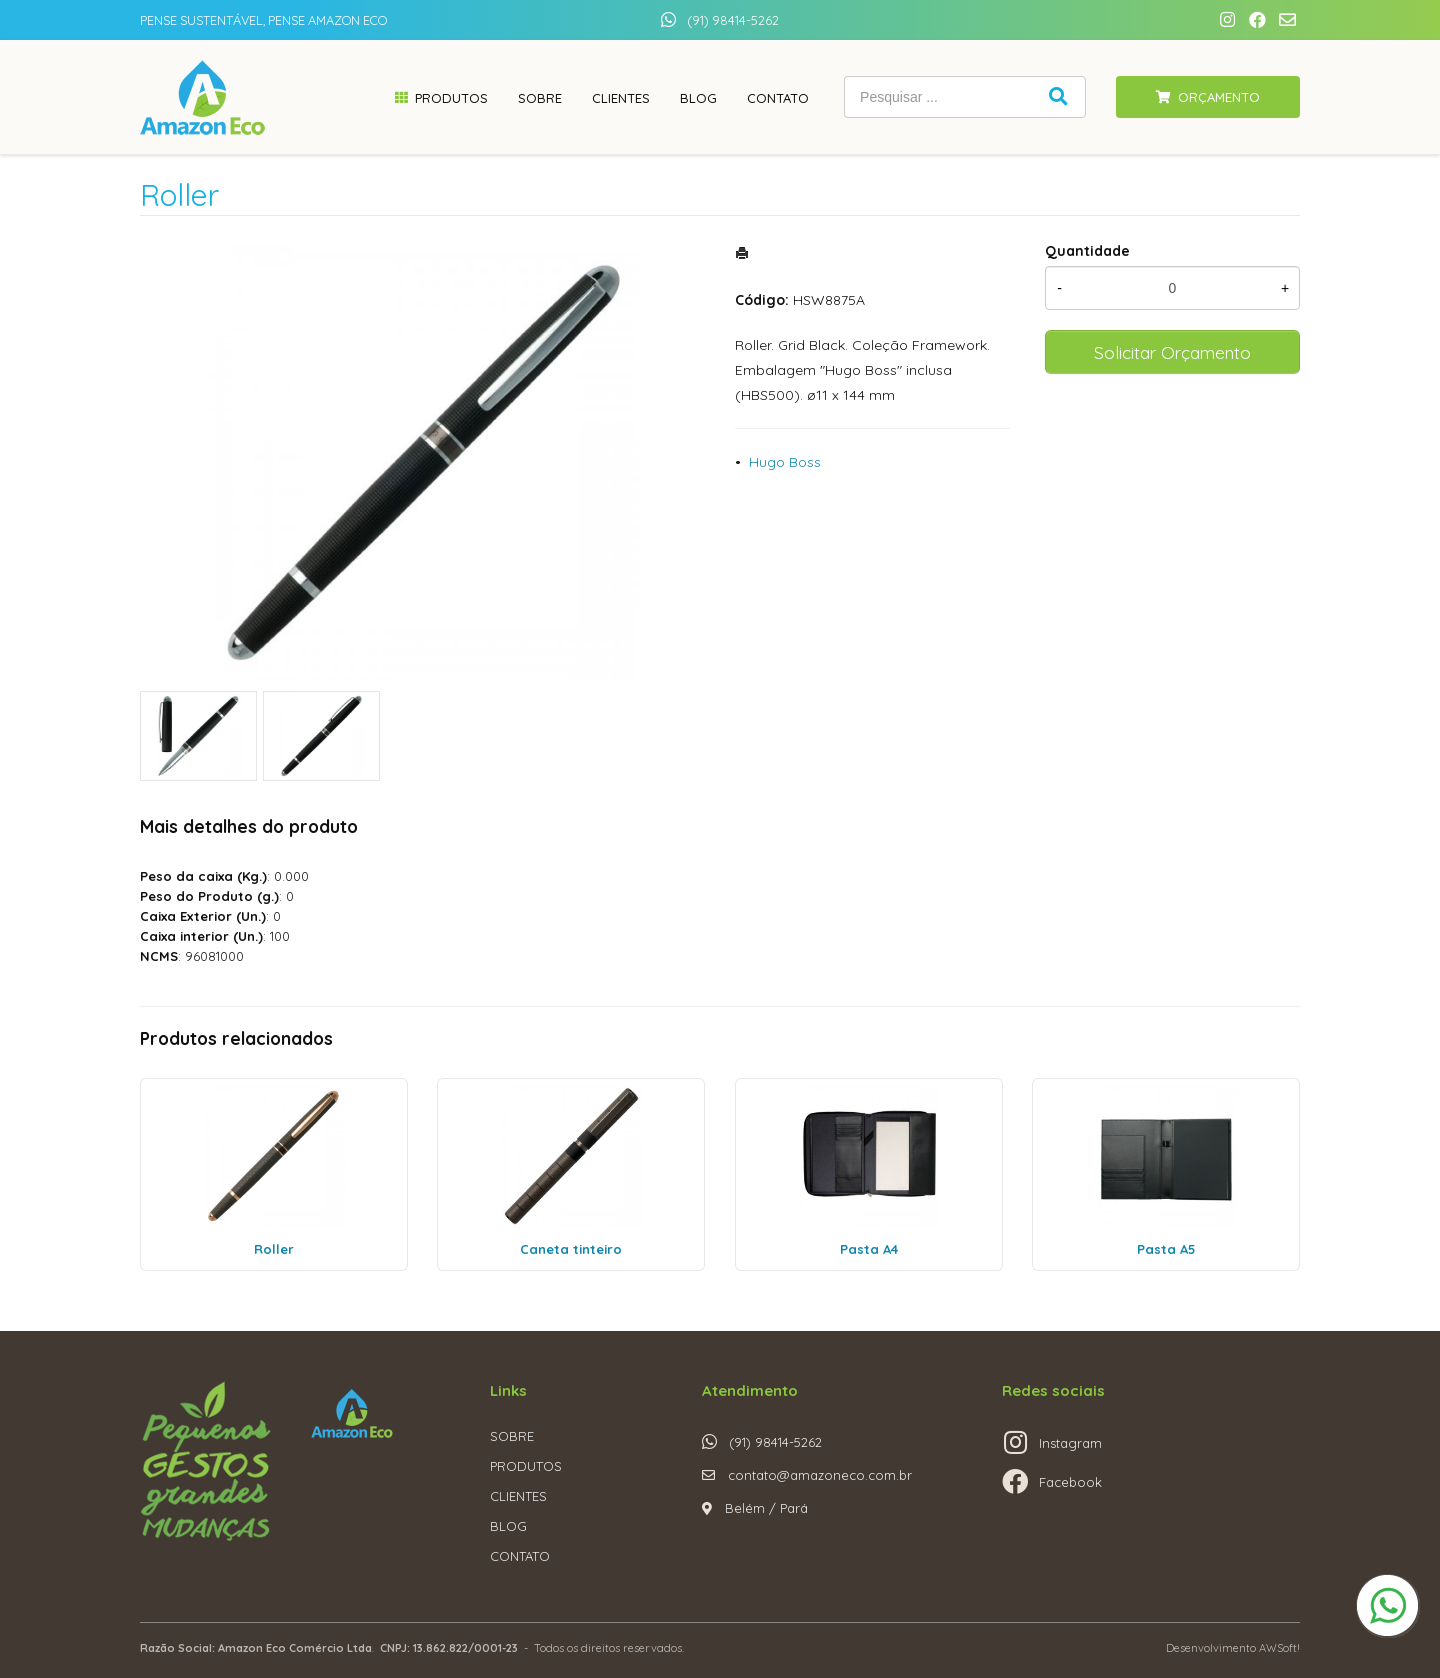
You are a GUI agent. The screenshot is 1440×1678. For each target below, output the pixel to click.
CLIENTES (518, 1496)
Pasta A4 (869, 1249)
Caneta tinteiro (571, 1249)
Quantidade (1087, 251)
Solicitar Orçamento (1172, 352)
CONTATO (520, 1556)
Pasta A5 (1166, 1249)
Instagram (1070, 1443)
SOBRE (512, 1436)
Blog (698, 98)
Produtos (451, 98)
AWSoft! (1279, 1648)
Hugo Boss (785, 462)
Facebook (1070, 1482)
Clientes (621, 98)
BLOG (508, 1526)
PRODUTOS (526, 1466)
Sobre (540, 98)
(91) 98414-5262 (733, 20)
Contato (778, 98)
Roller (274, 1249)
